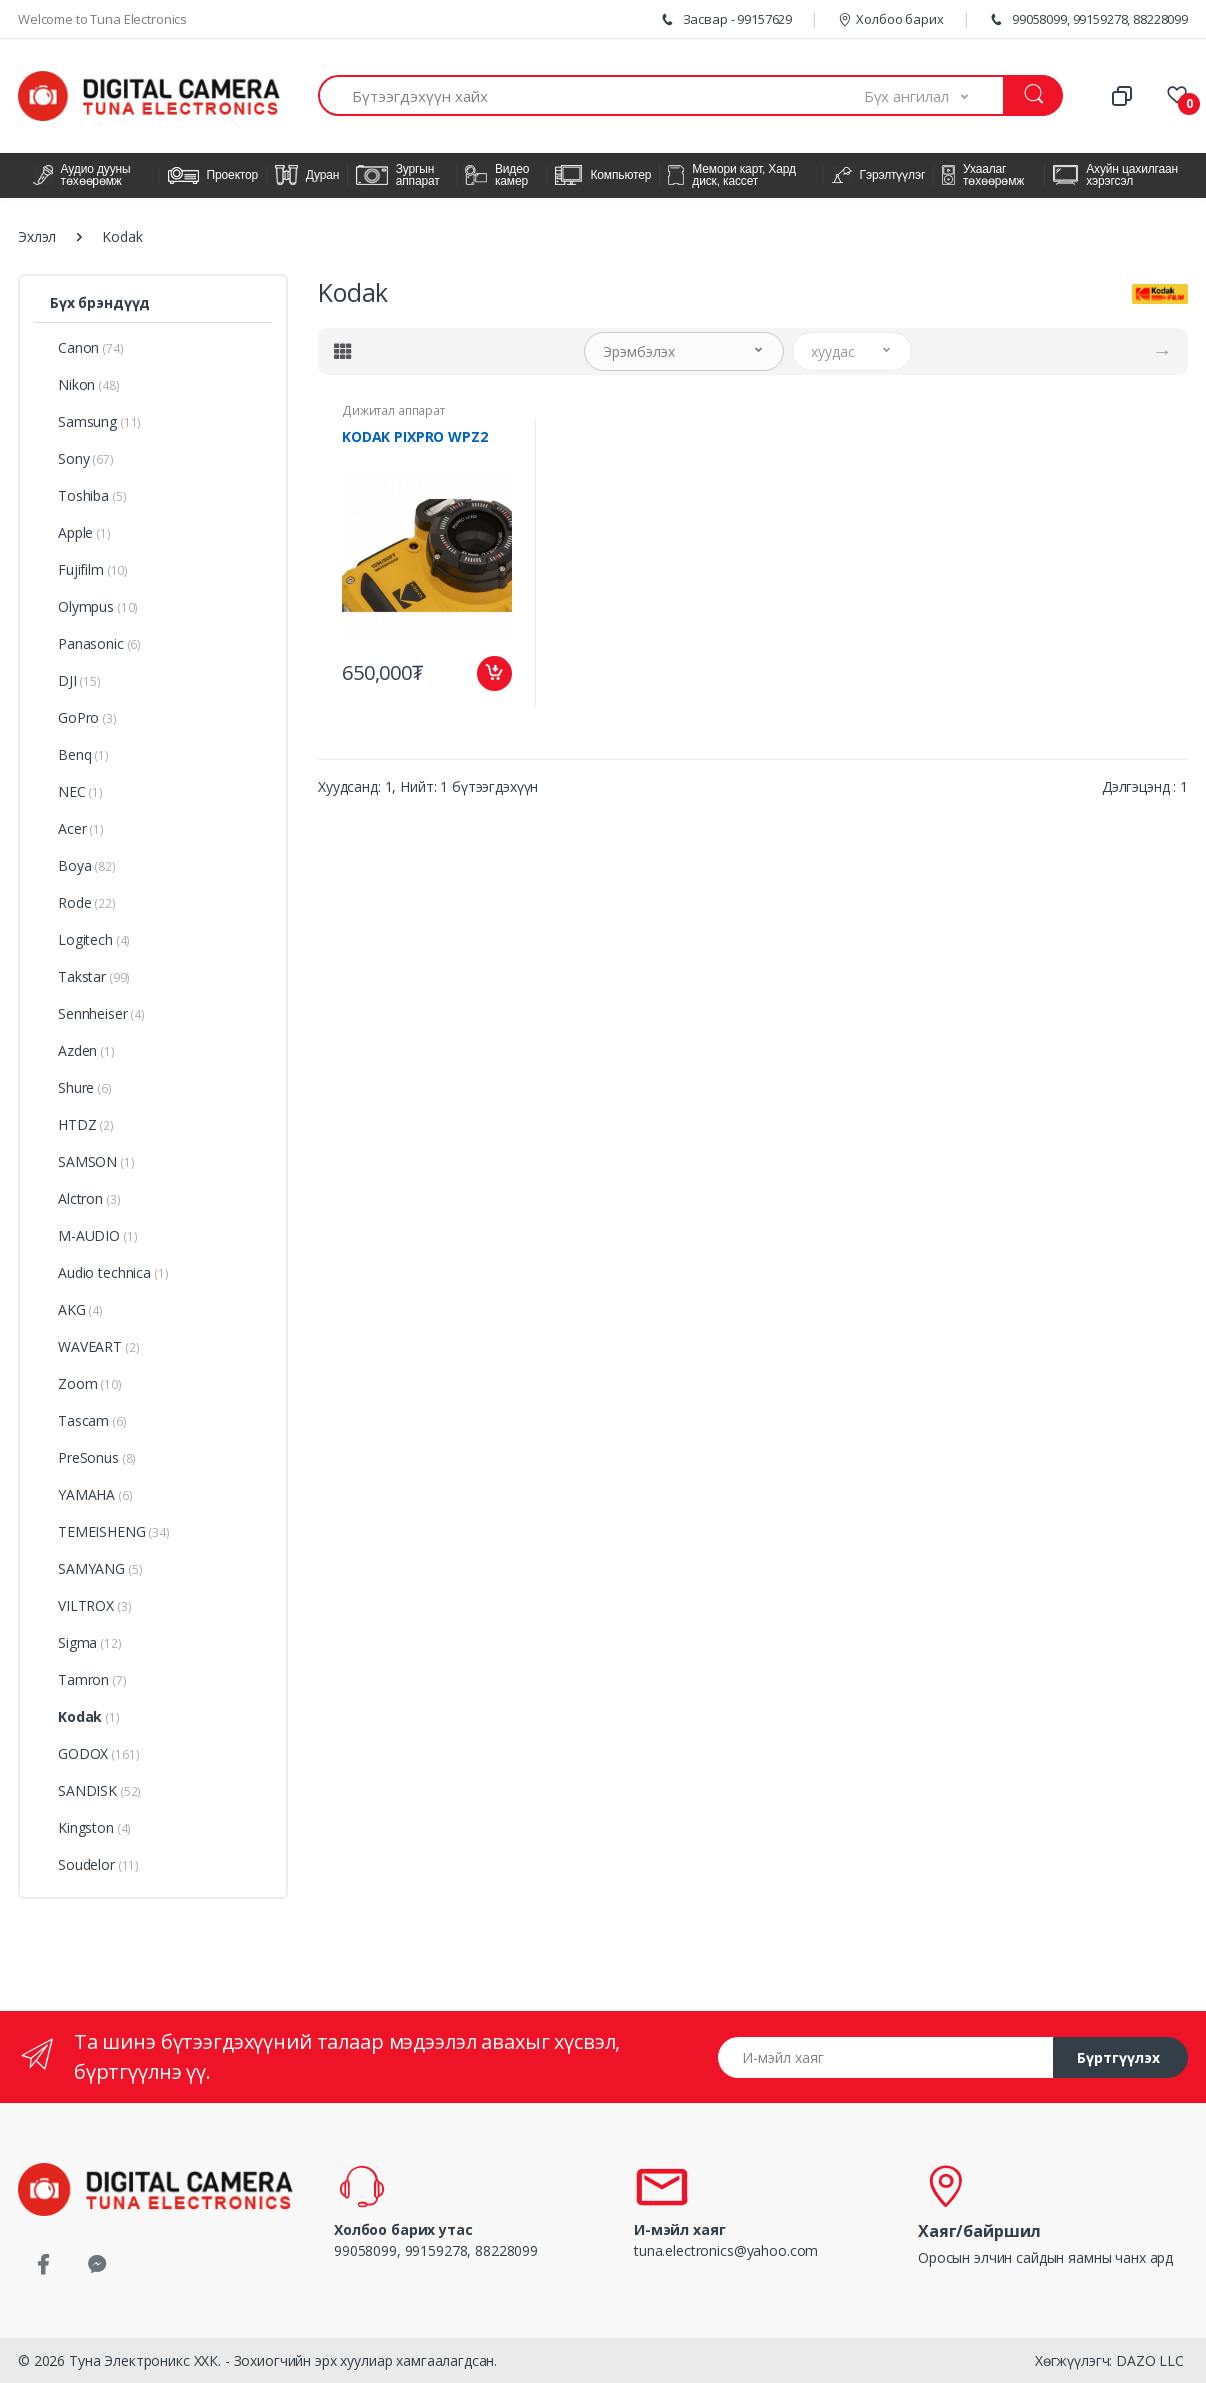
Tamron (92, 1679)
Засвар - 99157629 (725, 19)
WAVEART (98, 1346)
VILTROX (94, 1605)
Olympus (98, 606)
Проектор (213, 175)
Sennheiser (101, 1013)
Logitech (94, 939)
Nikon (89, 384)
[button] (935, 95)
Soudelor (98, 1864)
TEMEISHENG (114, 1531)
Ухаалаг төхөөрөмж (983, 175)
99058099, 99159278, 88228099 (1087, 19)
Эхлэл (37, 236)
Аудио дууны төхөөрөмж (82, 175)
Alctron (89, 1198)
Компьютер (603, 175)
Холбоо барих (890, 19)
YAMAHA (95, 1494)
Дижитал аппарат (393, 410)
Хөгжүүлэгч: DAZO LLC (1109, 2360)
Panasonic (99, 643)
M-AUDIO (97, 1235)
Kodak (89, 1716)
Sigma (90, 1642)
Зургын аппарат (397, 175)
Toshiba (92, 495)
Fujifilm (93, 569)
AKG (80, 1309)
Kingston (94, 1827)
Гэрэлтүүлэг (879, 175)
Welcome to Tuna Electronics (102, 19)
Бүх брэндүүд (100, 302)
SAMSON (96, 1161)
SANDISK (99, 1790)
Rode (87, 902)
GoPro (87, 717)
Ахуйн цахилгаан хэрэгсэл (1115, 175)
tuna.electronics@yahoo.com (726, 2250)
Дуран (307, 175)
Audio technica (113, 1272)
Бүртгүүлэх (1118, 2057)
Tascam (92, 1420)
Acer (81, 828)
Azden (86, 1050)
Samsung (99, 421)
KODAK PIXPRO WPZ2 (415, 437)
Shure (85, 1087)
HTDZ (86, 1124)
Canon (91, 347)
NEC (80, 791)
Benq (83, 754)
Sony (86, 458)
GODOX (98, 1753)
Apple (84, 532)
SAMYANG (100, 1568)
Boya (87, 865)
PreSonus (97, 1457)
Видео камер (497, 175)
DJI (79, 680)
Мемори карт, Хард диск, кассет (732, 175)
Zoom (90, 1383)
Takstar (94, 976)
